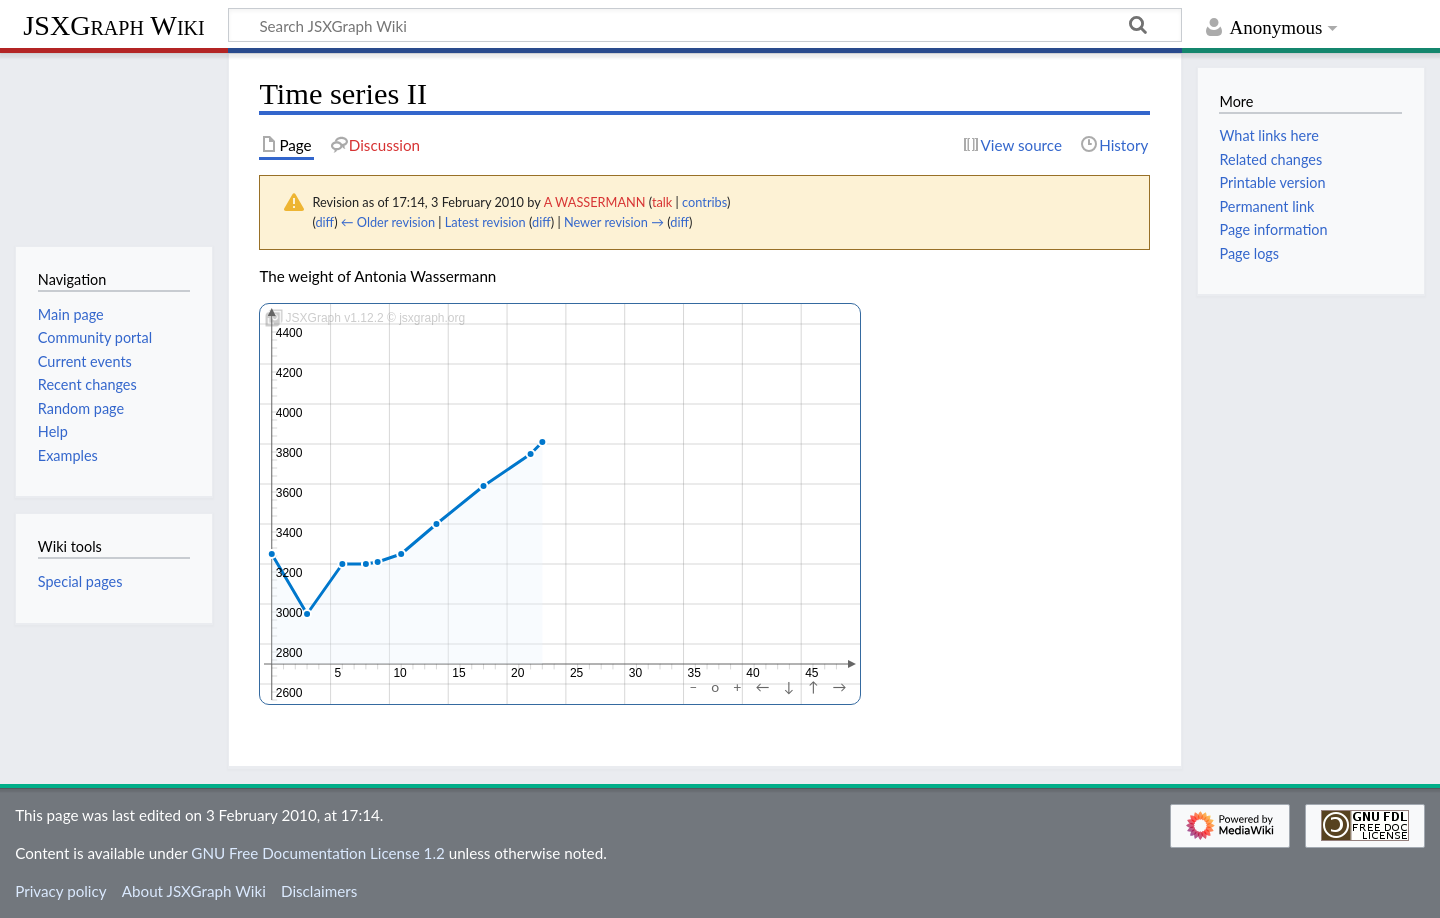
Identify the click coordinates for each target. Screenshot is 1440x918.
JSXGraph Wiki (113, 25)
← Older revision (388, 222)
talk (662, 202)
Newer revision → (614, 222)
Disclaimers (319, 891)
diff (324, 222)
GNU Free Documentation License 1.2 (317, 853)
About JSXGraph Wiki (194, 891)
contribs (704, 202)
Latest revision (485, 222)
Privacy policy (60, 891)
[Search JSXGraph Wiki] (705, 25)
